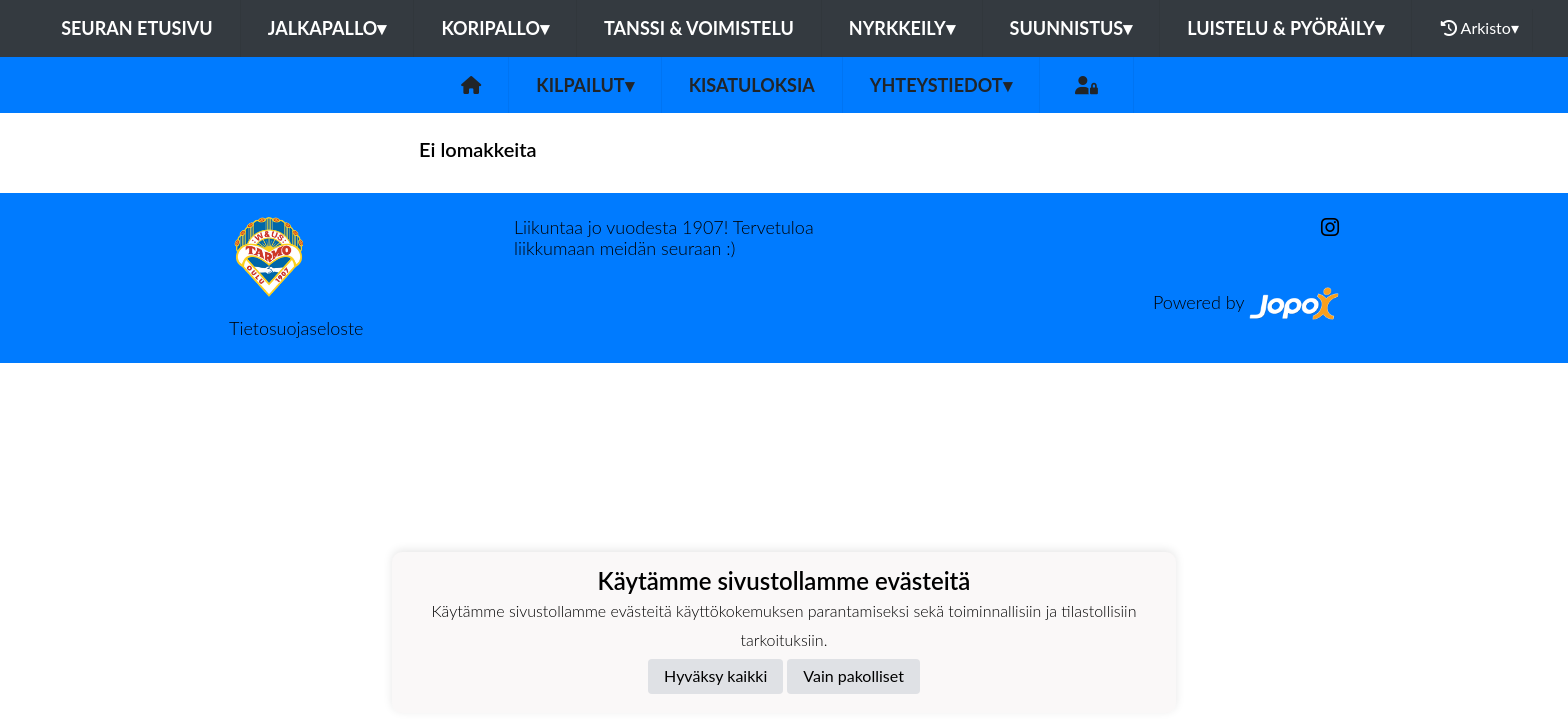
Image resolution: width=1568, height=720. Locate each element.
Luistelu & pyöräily (1285, 28)
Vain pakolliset (853, 675)
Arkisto (1480, 28)
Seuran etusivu (137, 28)
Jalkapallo (327, 28)
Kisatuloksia (752, 85)
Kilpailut (584, 85)
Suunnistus (1071, 28)
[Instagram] (1322, 227)
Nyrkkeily (902, 28)
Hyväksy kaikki (715, 675)
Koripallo (495, 28)
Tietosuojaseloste (296, 328)
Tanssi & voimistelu (699, 28)
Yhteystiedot (941, 85)
